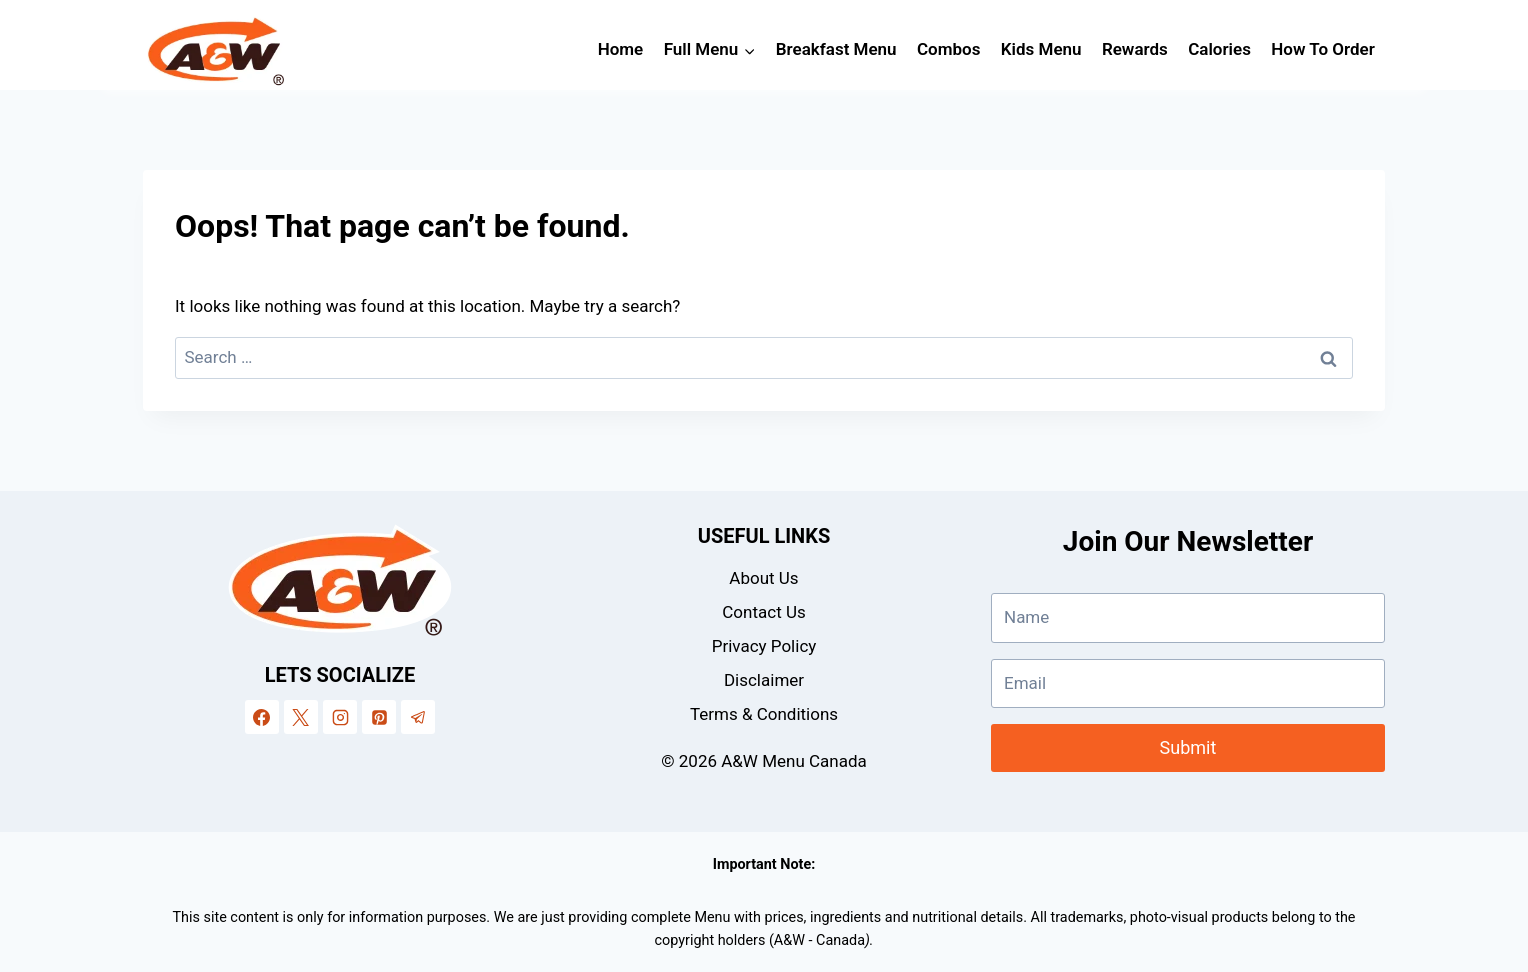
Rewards (1135, 49)
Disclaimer (764, 680)
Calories (1219, 49)
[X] (301, 717)
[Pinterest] (379, 717)
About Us (763, 578)
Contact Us (763, 612)
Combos (948, 49)
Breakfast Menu (836, 49)
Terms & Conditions (764, 714)
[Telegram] (418, 717)
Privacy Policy (764, 646)
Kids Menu (1041, 49)
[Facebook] (262, 717)
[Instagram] (340, 717)
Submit (1188, 747)
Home (621, 49)
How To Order (1323, 49)
